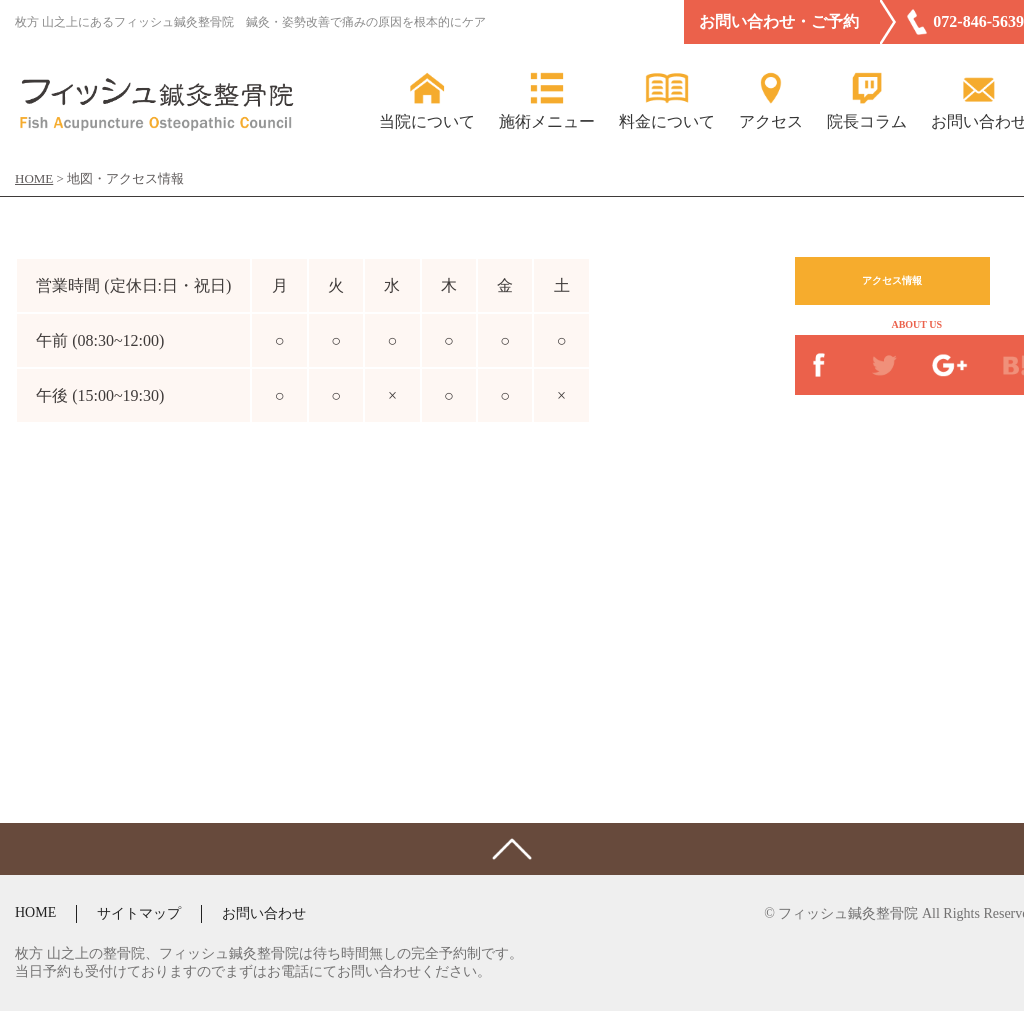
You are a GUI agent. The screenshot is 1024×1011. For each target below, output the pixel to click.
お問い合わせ (264, 913)
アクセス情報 (892, 280)
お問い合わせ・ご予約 (779, 21)
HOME (35, 912)
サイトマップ (139, 913)
